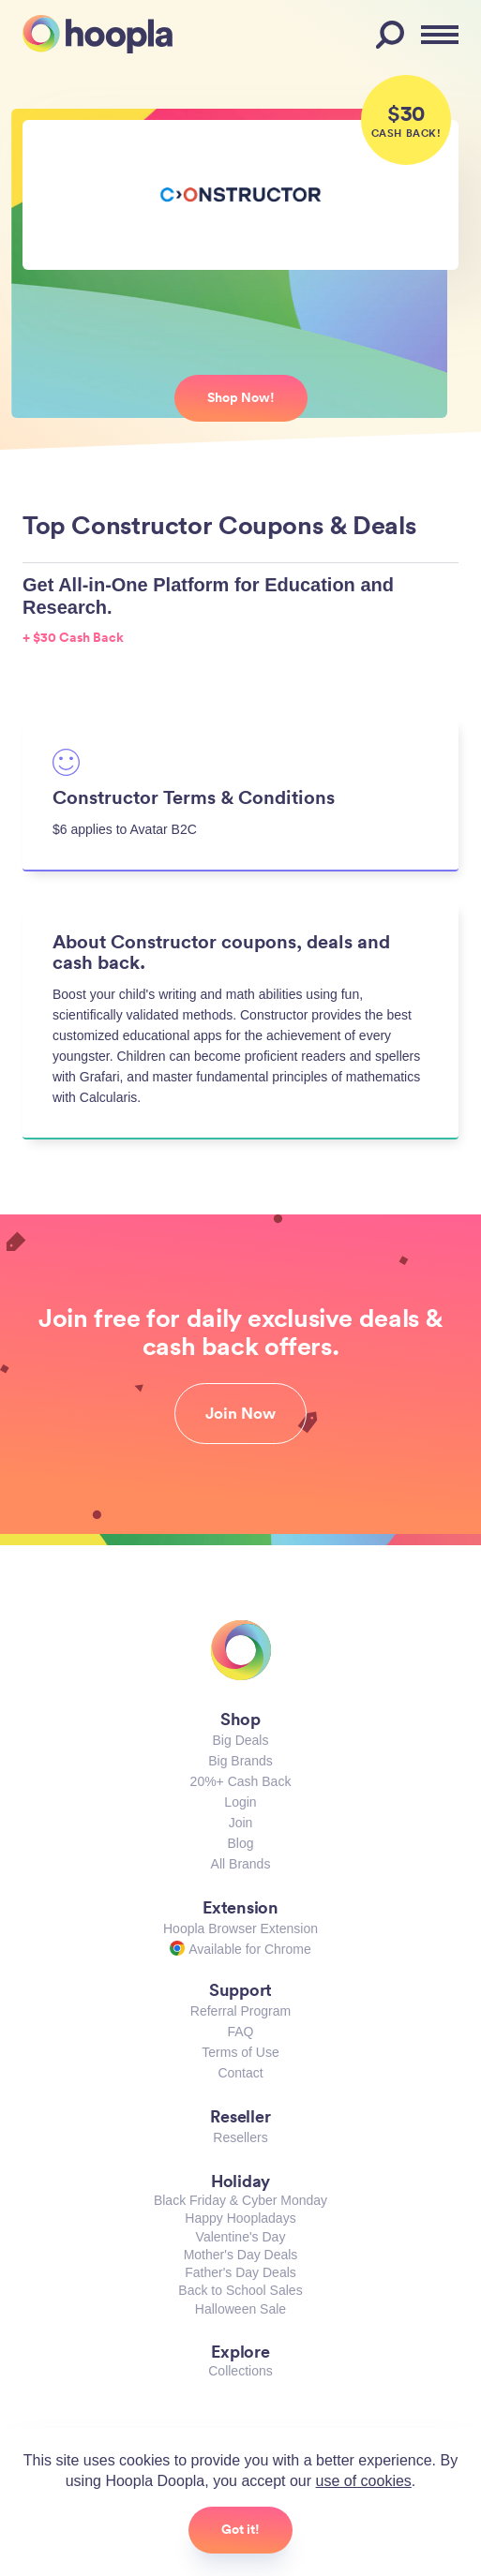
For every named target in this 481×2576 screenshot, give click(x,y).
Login (240, 1801)
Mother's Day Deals (241, 2254)
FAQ (240, 2031)
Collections (240, 2370)
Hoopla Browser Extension (240, 1928)
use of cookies (364, 2481)
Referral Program (240, 2010)
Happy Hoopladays (240, 2218)
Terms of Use (240, 2052)
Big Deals (241, 1740)
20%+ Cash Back (241, 1781)
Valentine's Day (241, 2236)
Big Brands (240, 1760)
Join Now (240, 1413)
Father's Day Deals (240, 2272)
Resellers (240, 2137)
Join (241, 1822)
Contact (240, 2072)
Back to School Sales (240, 2290)
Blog (240, 1843)
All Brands (241, 1863)
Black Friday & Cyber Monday (240, 2200)
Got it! (240, 2529)
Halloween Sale (240, 2308)
